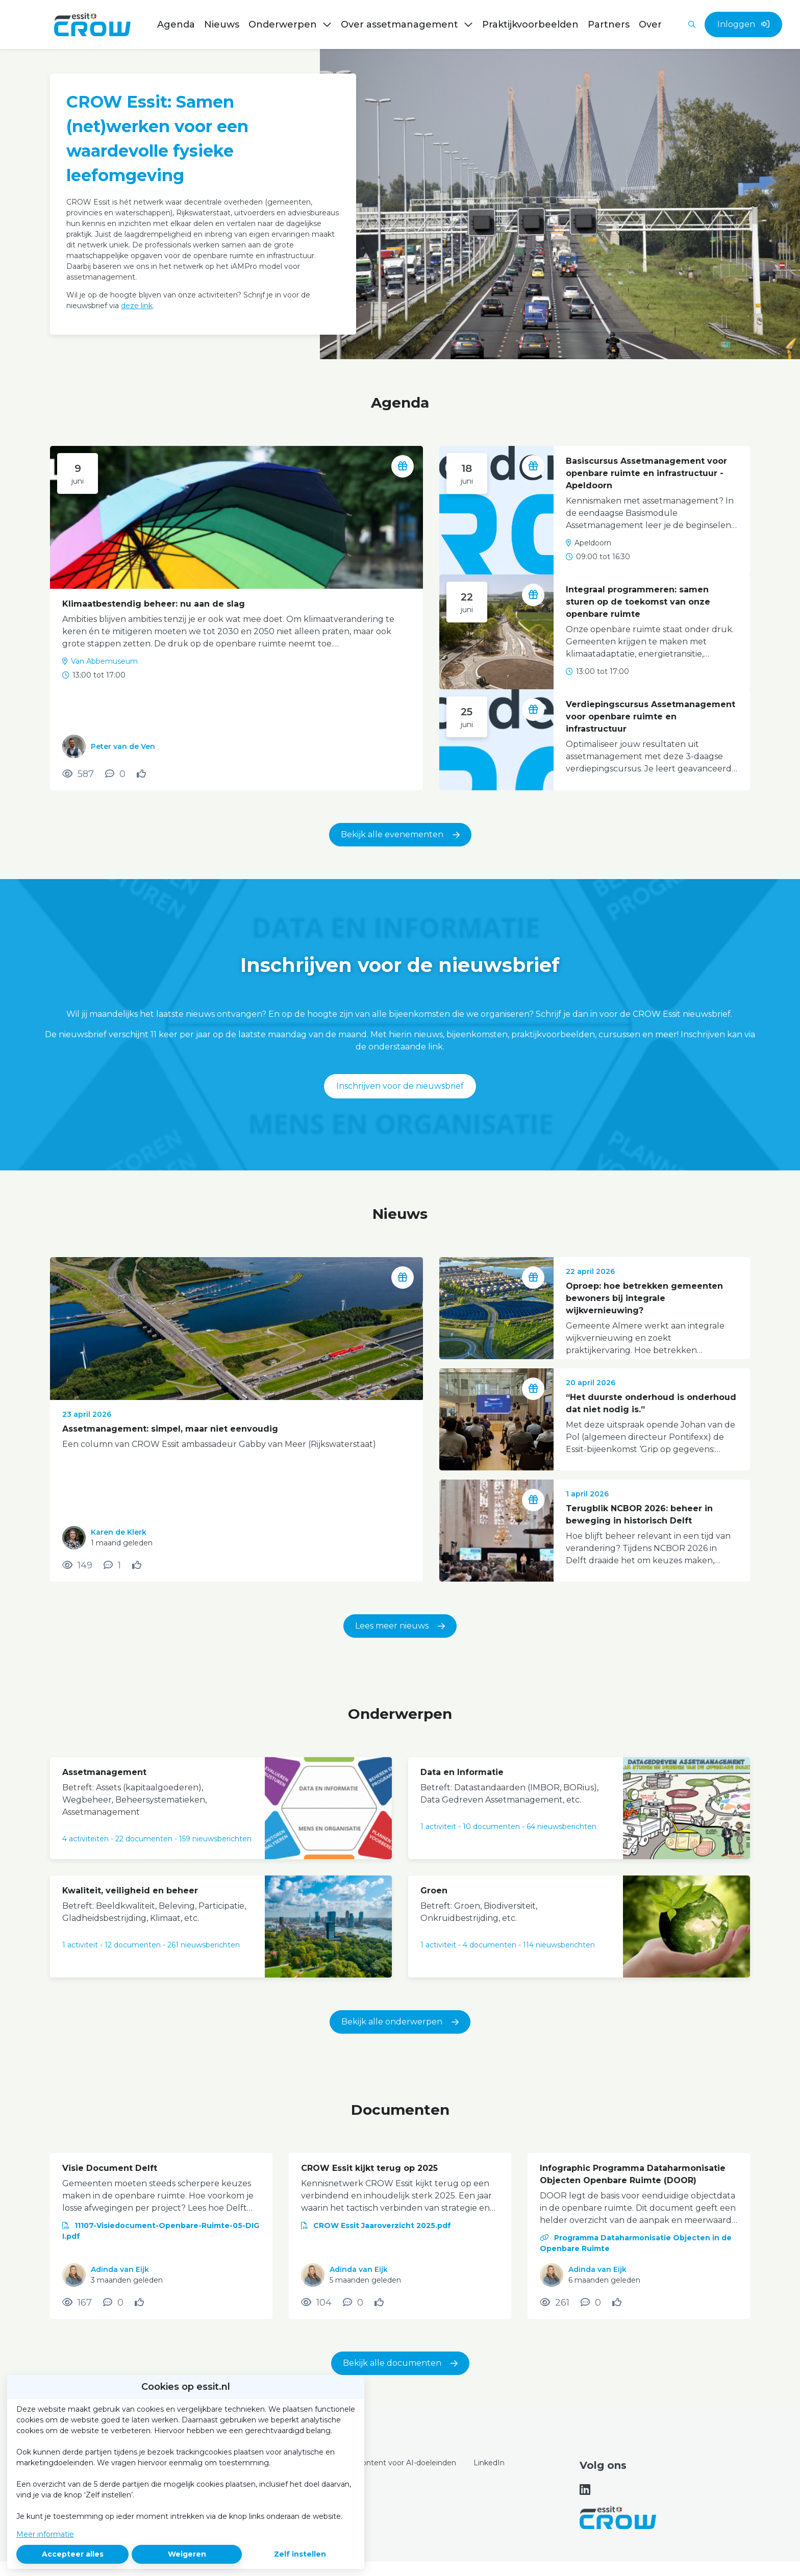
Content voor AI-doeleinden (406, 2462)
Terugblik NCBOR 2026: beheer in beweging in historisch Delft (639, 1514)
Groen (433, 1890)
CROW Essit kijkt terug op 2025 (369, 2168)
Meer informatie (45, 2534)
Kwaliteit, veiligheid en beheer (130, 1890)
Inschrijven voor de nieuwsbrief (400, 1086)
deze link (137, 305)
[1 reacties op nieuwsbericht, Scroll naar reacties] (112, 1565)
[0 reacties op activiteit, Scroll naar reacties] (115, 774)
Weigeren (187, 2554)
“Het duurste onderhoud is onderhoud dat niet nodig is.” (651, 1403)
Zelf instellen (300, 2554)
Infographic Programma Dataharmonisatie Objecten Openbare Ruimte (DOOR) (633, 2174)
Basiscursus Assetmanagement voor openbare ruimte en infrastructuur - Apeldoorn (646, 473)
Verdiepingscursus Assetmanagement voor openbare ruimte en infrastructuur (650, 716)
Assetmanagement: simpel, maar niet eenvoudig (170, 1429)
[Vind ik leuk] (142, 774)
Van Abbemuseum (104, 661)
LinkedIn (489, 2462)
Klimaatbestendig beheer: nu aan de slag (153, 604)
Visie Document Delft (109, 2168)
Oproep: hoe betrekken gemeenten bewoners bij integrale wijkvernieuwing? (644, 1298)
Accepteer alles (73, 2554)
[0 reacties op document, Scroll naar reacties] (113, 2302)
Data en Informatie (462, 1772)
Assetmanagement (104, 1772)
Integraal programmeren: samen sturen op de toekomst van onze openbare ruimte (638, 602)
